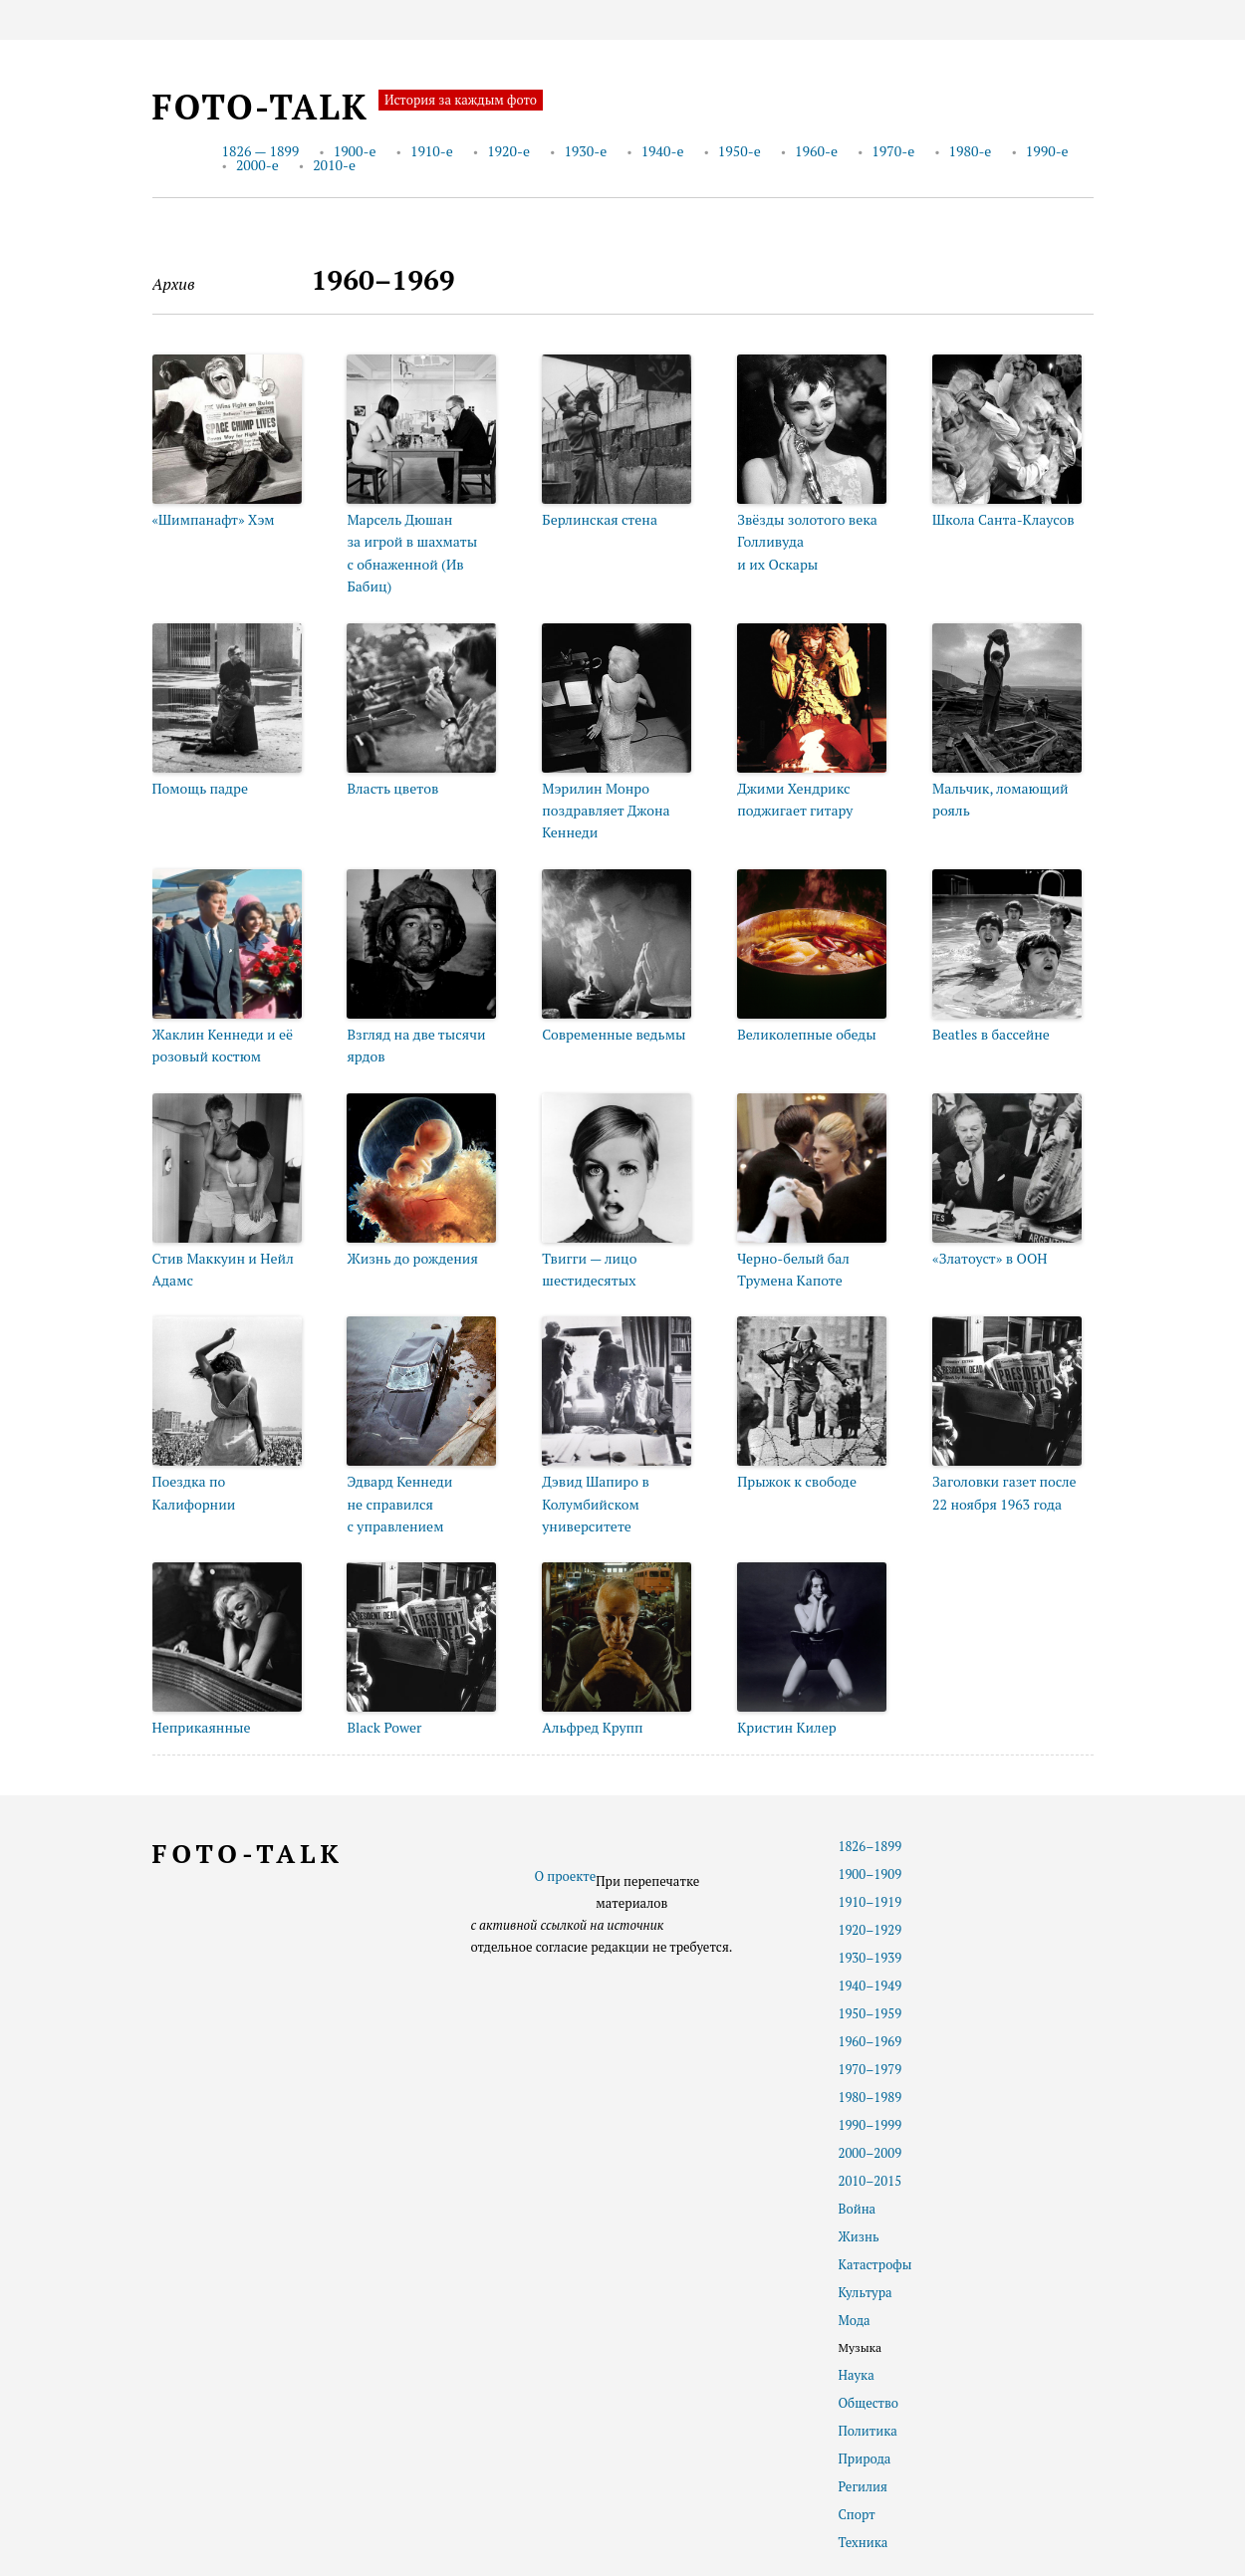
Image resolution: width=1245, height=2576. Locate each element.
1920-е (508, 150)
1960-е (816, 150)
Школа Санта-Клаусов (1003, 519)
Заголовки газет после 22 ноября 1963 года (1004, 1492)
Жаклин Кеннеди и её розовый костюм (223, 1045)
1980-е (970, 150)
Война (857, 2209)
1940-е (662, 150)
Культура (865, 2292)
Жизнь (859, 2236)
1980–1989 (870, 2097)
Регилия (863, 2486)
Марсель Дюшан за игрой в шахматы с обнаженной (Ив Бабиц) (412, 552)
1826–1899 (870, 1846)
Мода (855, 2320)
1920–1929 (870, 1930)
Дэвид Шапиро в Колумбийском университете (595, 1503)
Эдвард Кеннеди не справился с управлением (399, 1503)
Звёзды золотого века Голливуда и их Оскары (807, 542)
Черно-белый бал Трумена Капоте (793, 1269)
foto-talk (260, 106)
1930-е (585, 150)
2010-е (334, 164)
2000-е (257, 164)
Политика (868, 2431)
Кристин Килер (787, 1727)
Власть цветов (392, 788)
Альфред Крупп (592, 1727)
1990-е (1047, 150)
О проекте (566, 1876)
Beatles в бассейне (991, 1034)
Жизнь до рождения (412, 1258)
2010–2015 (870, 2181)
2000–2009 (870, 2153)
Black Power (384, 1727)
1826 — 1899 (261, 150)
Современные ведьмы (613, 1034)
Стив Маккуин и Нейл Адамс (223, 1269)
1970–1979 (870, 2069)
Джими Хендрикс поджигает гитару (795, 799)
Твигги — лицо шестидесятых (589, 1269)
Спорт (857, 2514)
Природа (865, 2458)
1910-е (431, 150)
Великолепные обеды (806, 1034)
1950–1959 (870, 2013)
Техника (863, 2542)
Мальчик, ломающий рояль (1000, 799)
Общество (869, 2403)
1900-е (355, 150)
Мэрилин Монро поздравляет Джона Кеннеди (605, 810)
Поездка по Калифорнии (194, 1492)
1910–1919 (870, 1902)
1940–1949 (870, 1985)
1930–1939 (870, 1958)
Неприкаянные (201, 1727)
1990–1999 (870, 2125)
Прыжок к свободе (797, 1481)
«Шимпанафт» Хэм (213, 519)
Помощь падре (200, 788)
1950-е (739, 150)
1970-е (893, 150)
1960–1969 (870, 2041)
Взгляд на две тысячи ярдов (416, 1045)
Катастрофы (875, 2264)
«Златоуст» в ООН (989, 1258)
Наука (856, 2375)
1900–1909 (870, 1874)
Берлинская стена (599, 519)
